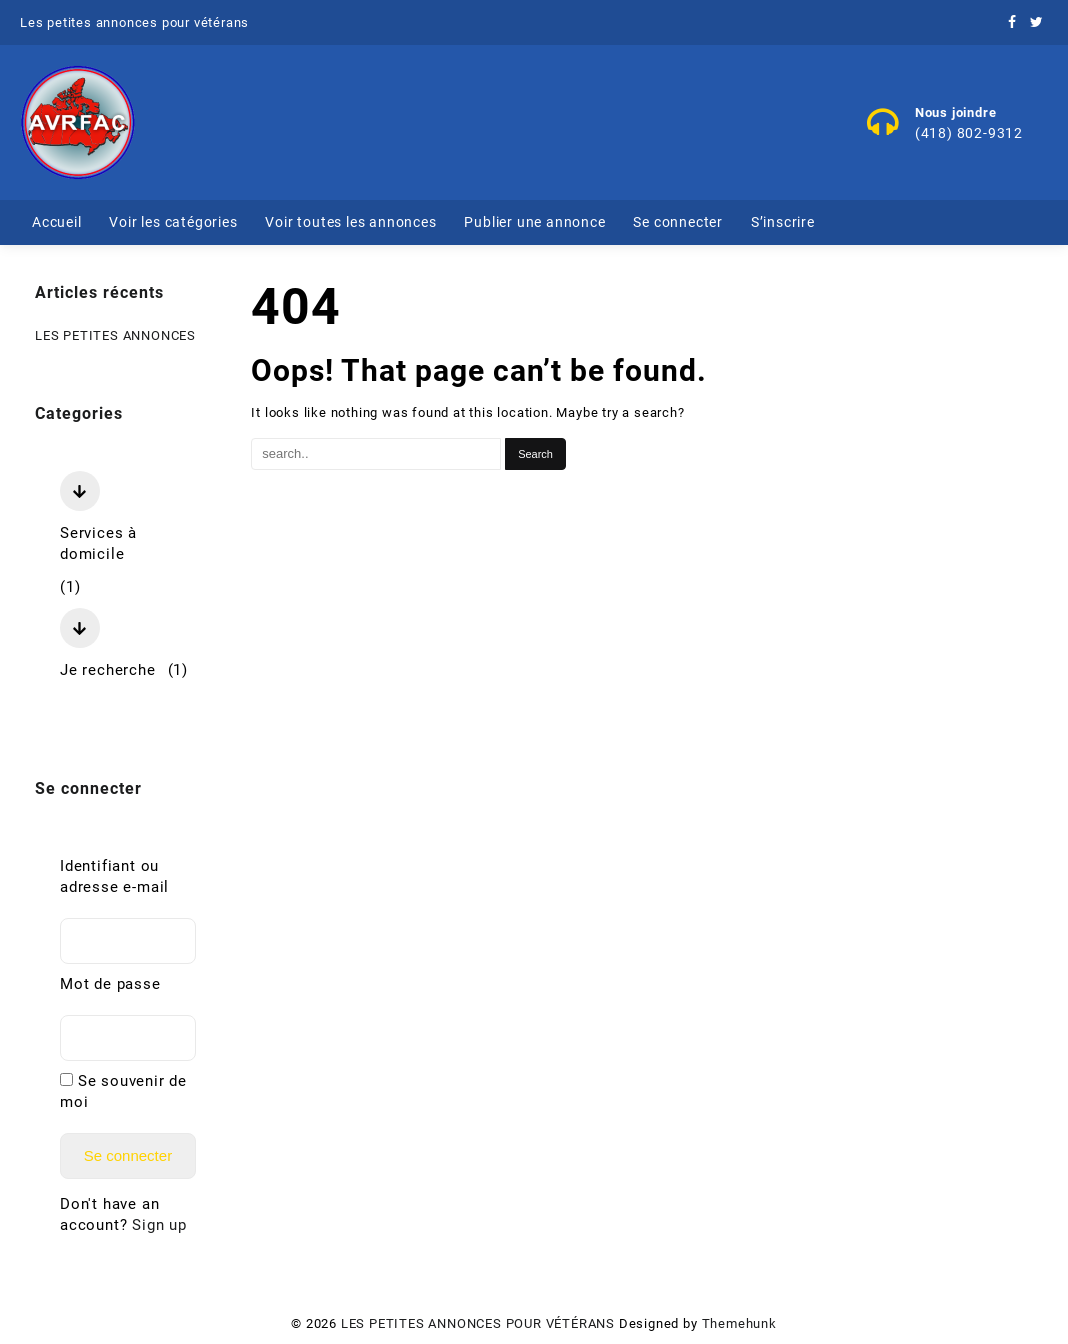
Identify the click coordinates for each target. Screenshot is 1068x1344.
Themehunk (739, 1323)
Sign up (159, 1225)
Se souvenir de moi (123, 1091)
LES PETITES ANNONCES (115, 335)
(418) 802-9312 (969, 133)
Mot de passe (110, 984)
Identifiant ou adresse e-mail (114, 876)
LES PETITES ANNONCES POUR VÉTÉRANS (478, 1323)
